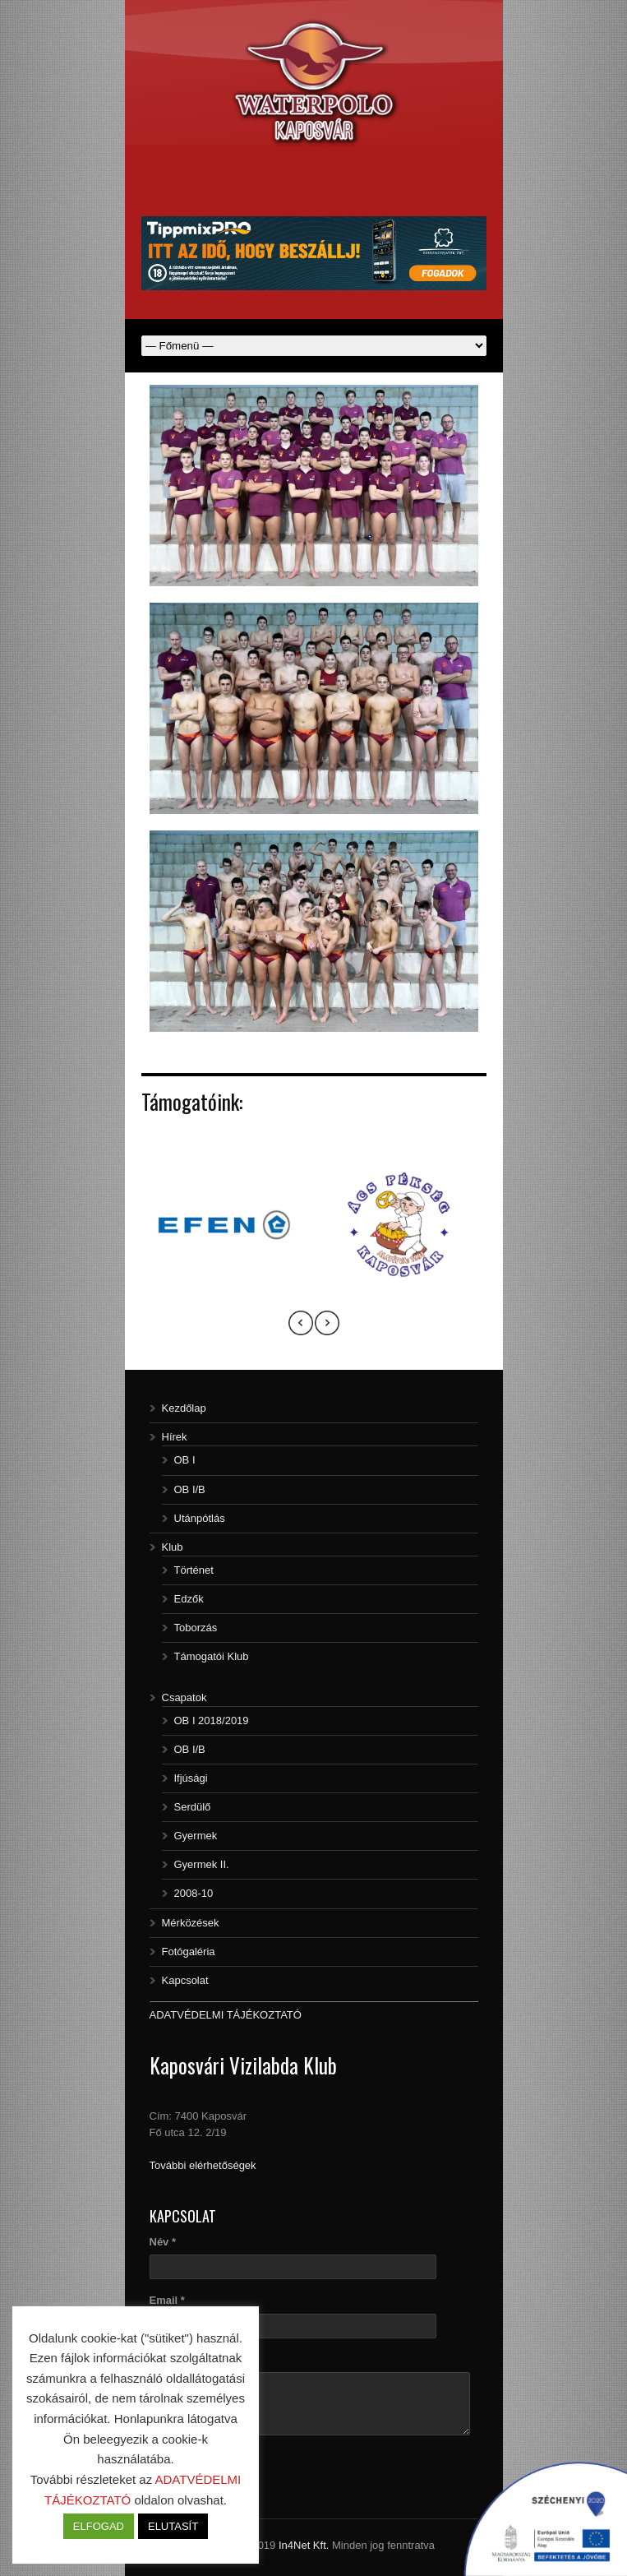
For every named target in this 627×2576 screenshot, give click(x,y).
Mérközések (190, 1923)
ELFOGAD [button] (98, 2526)
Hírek (174, 1437)
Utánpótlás (199, 1518)
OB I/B (189, 1489)
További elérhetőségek (203, 2165)
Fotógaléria (188, 1951)
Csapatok (184, 1697)
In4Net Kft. (304, 2545)
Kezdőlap (184, 1408)
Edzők (189, 1599)
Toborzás (196, 1627)
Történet (194, 1570)
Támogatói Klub (211, 1656)
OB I (185, 1460)
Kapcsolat (185, 1980)
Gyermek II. (201, 1864)
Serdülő (192, 1807)
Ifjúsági (191, 1778)
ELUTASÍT (173, 2526)
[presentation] (300, 1325)
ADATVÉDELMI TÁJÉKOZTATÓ (226, 2015)
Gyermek (196, 1835)
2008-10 (194, 1893)
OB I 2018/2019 (211, 1720)
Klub (172, 1547)
